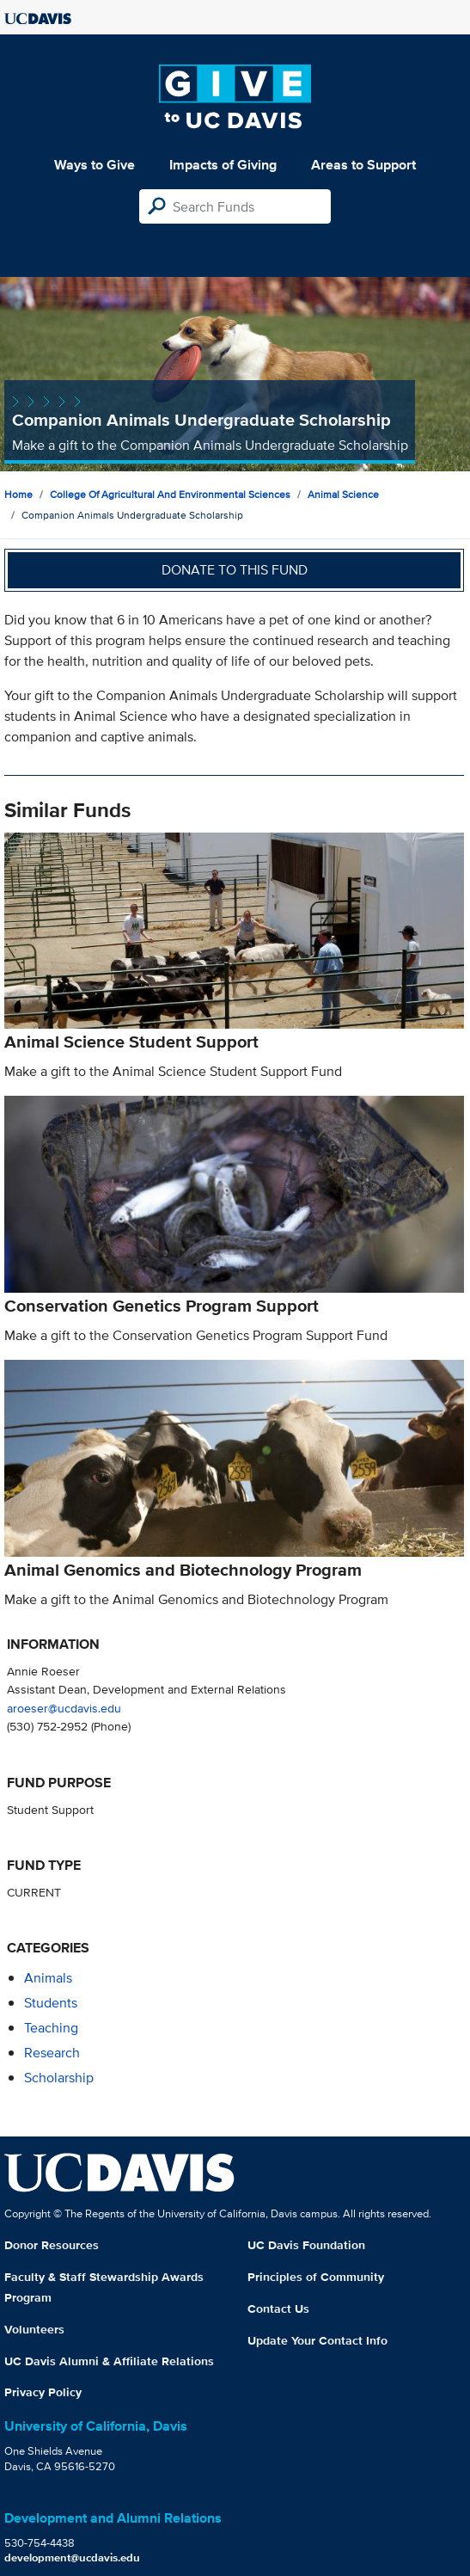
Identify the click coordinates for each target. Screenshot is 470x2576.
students (50, 2003)
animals (48, 1978)
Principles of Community (315, 2276)
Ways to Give (94, 165)
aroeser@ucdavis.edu (64, 1708)
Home (18, 494)
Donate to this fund (235, 570)
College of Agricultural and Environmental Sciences (170, 494)
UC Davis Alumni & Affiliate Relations (109, 2361)
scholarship (59, 2077)
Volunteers (34, 2329)
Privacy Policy (43, 2392)
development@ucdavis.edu (72, 2557)
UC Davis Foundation (306, 2244)
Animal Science (343, 494)
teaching (51, 2028)
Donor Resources (51, 2244)
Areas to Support (363, 165)
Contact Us (278, 2308)
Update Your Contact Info (317, 2340)
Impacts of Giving (223, 165)
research (52, 2053)
